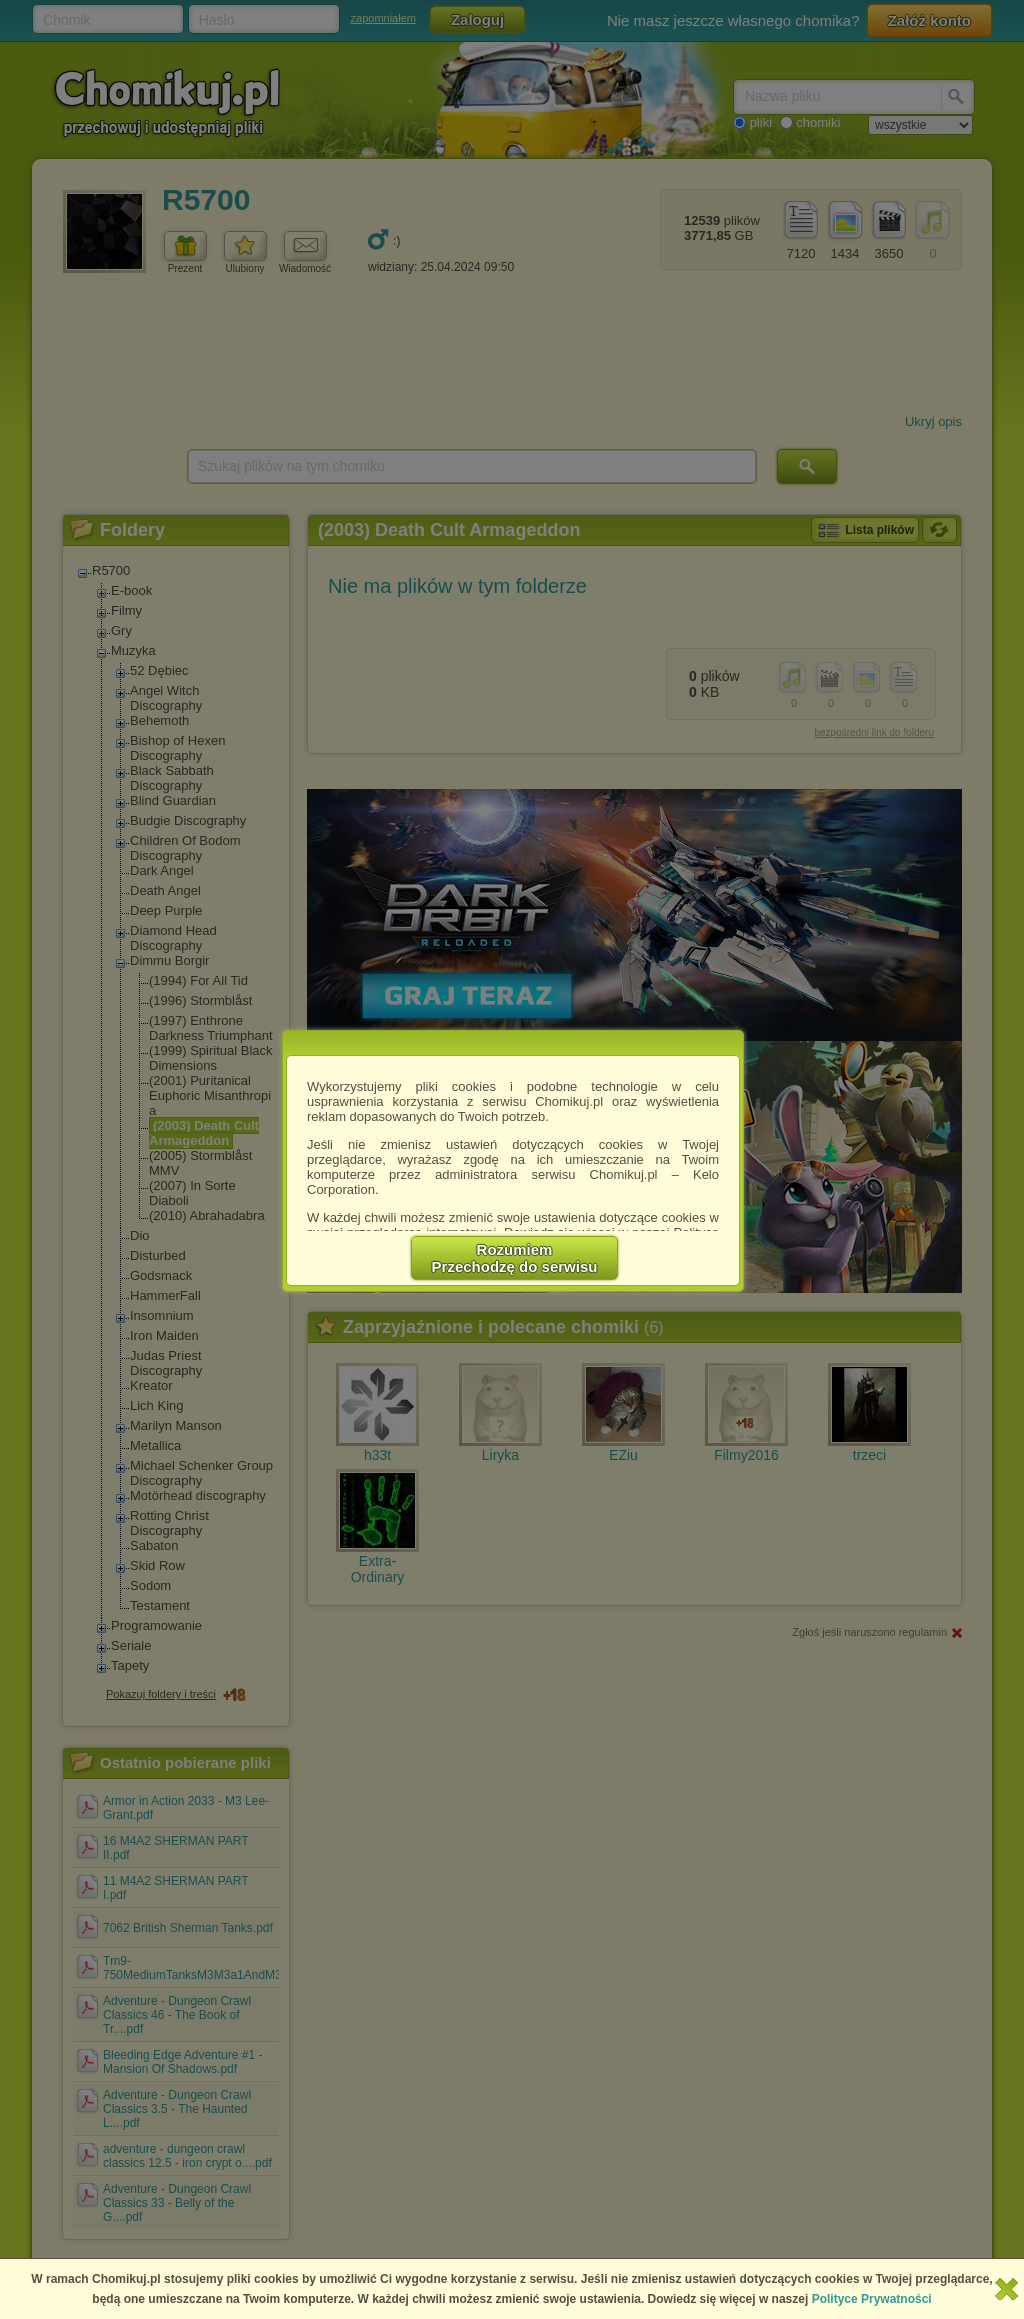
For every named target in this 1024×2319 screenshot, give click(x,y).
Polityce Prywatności (872, 2299)
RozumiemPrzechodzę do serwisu (515, 1258)
